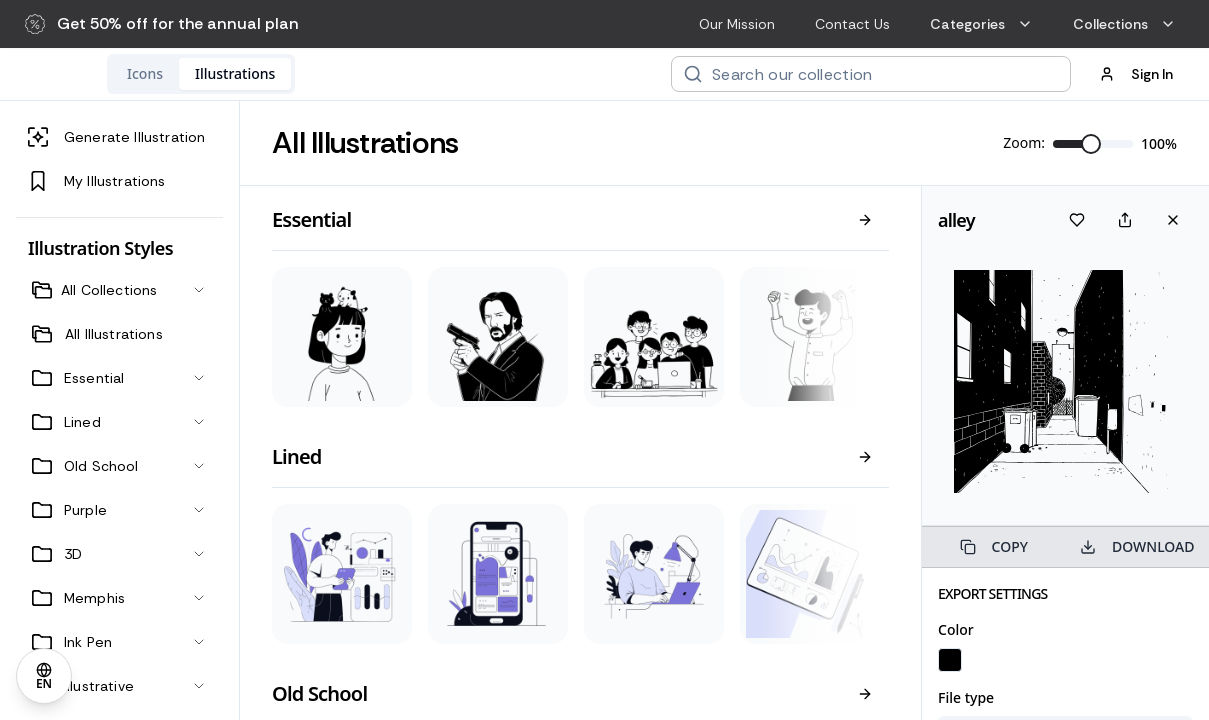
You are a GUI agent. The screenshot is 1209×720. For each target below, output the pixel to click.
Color (956, 629)
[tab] (275, 74)
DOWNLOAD (1137, 546)
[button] (162, 24)
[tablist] (331, 74)
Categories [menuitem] (981, 24)
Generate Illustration (116, 137)
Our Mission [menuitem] (737, 24)
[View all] (865, 220)
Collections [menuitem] (1124, 24)
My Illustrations (97, 181)
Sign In (1136, 74)
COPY (994, 546)
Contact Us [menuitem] (852, 24)
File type (966, 697)
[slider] (1091, 144)
